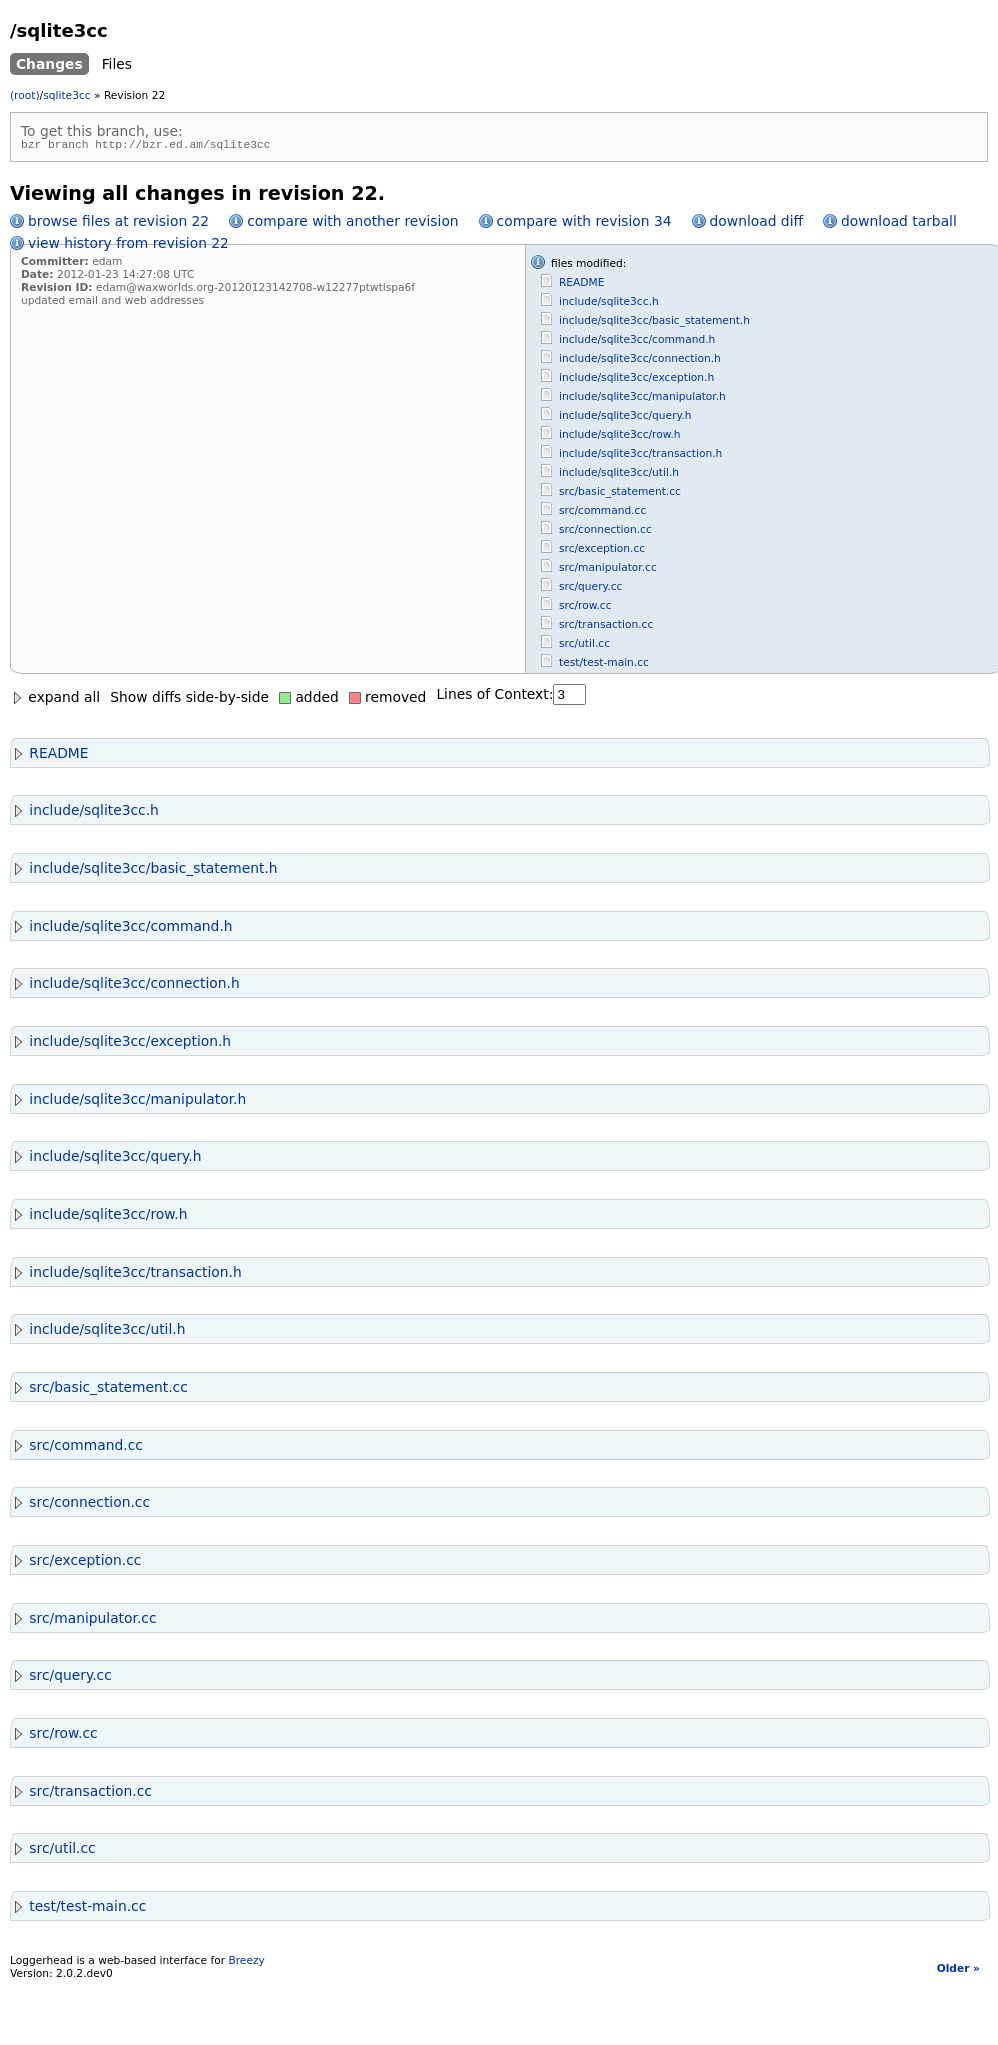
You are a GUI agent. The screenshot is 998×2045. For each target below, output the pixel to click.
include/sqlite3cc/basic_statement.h (654, 323)
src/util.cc (584, 646)
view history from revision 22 (128, 246)
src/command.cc (602, 513)
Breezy (246, 1963)
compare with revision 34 (584, 224)
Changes (49, 64)
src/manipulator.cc (608, 570)
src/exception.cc (602, 551)
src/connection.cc (605, 532)
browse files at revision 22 (118, 224)
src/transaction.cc (606, 627)
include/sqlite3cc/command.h (637, 342)
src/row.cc (585, 608)
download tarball (899, 224)
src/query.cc (590, 589)
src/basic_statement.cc (620, 494)
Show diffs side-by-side (189, 700)
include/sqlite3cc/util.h (619, 475)
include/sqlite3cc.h (609, 304)
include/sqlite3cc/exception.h (636, 380)
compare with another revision (352, 224)
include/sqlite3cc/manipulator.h (642, 399)
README (582, 285)
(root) (25, 95)
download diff (756, 224)
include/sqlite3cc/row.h (620, 437)
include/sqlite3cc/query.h (625, 418)
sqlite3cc (66, 95)
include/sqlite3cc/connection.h (640, 361)
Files (117, 64)
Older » (958, 1971)
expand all (55, 700)
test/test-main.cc (604, 665)
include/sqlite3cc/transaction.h (640, 456)
